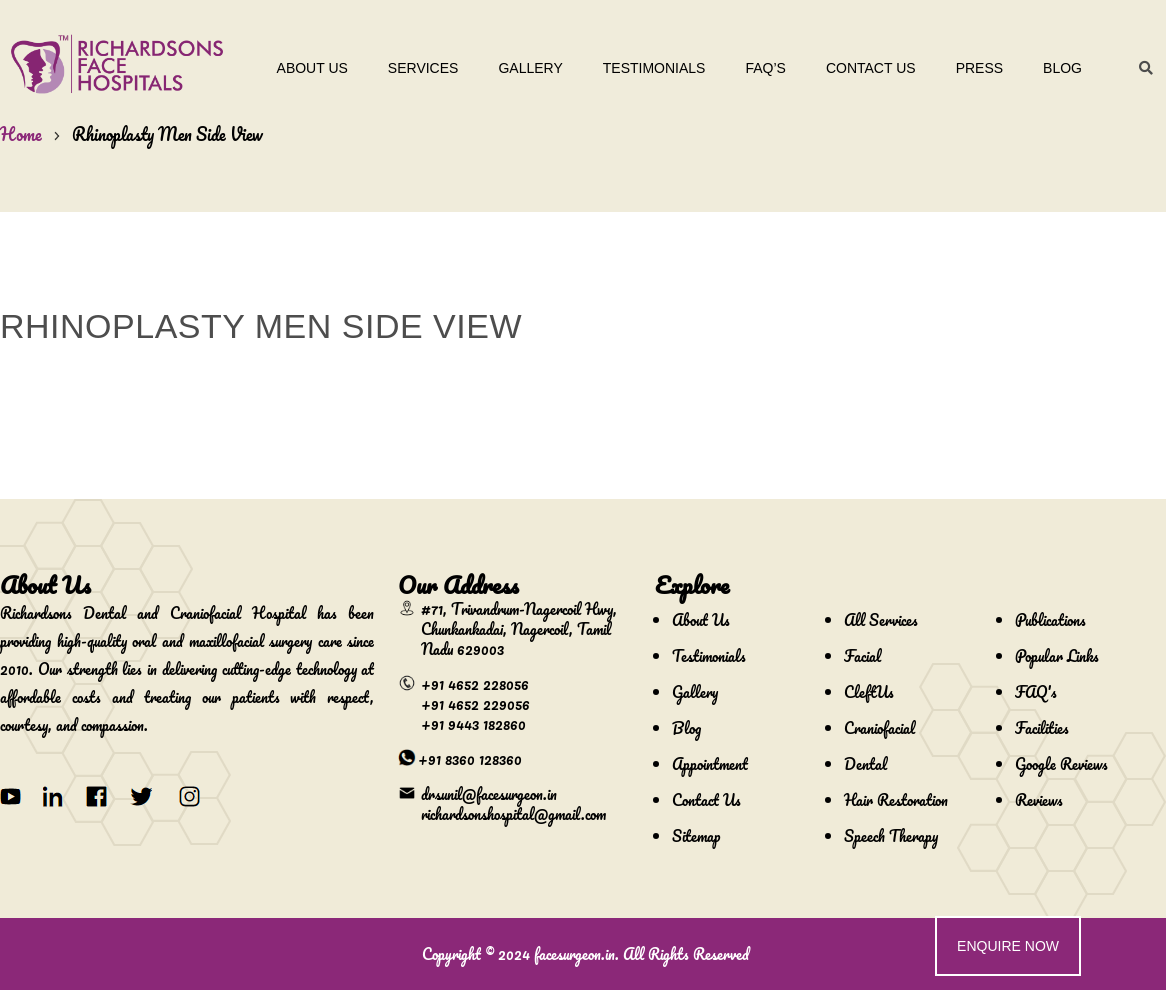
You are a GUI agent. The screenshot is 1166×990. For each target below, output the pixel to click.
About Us (312, 68)
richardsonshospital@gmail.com (513, 814)
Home (21, 134)
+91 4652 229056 (475, 704)
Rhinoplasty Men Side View (167, 134)
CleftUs (869, 692)
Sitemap (696, 836)
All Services (881, 620)
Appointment (710, 764)
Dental (865, 764)
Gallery (530, 68)
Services (423, 68)
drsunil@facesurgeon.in (489, 794)
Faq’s (765, 68)
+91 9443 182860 (473, 724)
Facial (862, 656)
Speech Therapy (891, 836)
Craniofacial (879, 728)
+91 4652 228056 (475, 684)
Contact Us (871, 68)
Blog (1062, 68)
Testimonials (654, 68)
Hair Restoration (896, 800)
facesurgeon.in (574, 954)
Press (979, 68)
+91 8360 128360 (470, 759)
